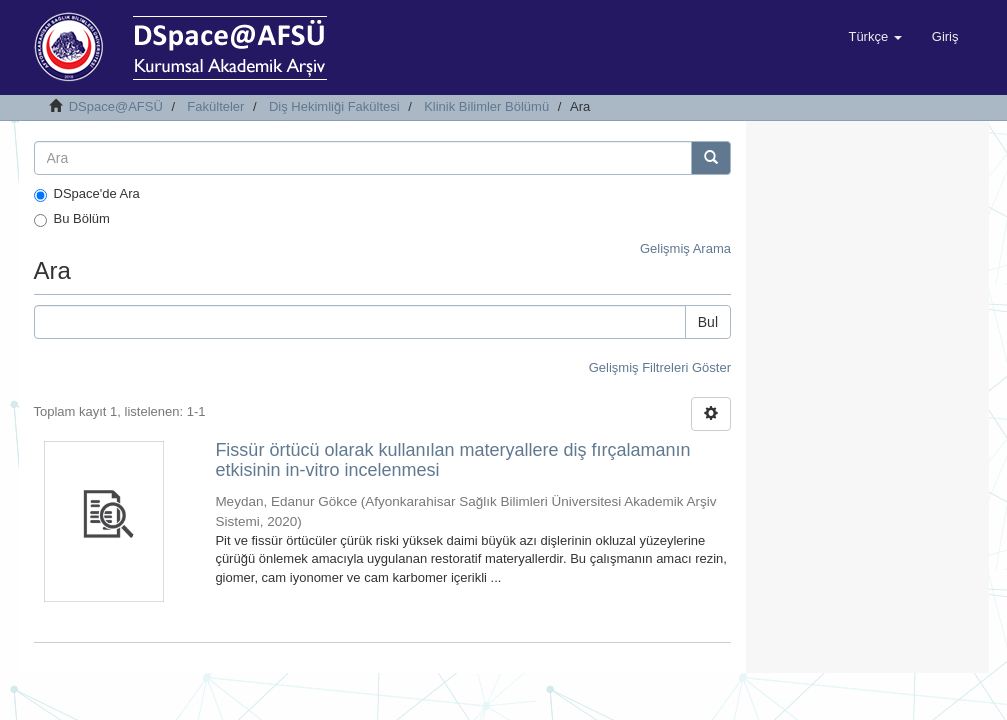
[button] (874, 37)
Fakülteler (215, 106)
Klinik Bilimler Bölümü (486, 106)
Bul (708, 322)
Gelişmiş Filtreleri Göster (660, 367)
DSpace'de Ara (87, 194)
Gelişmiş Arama (685, 248)
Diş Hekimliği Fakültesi (334, 106)
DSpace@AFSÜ (116, 106)
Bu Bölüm (72, 219)
